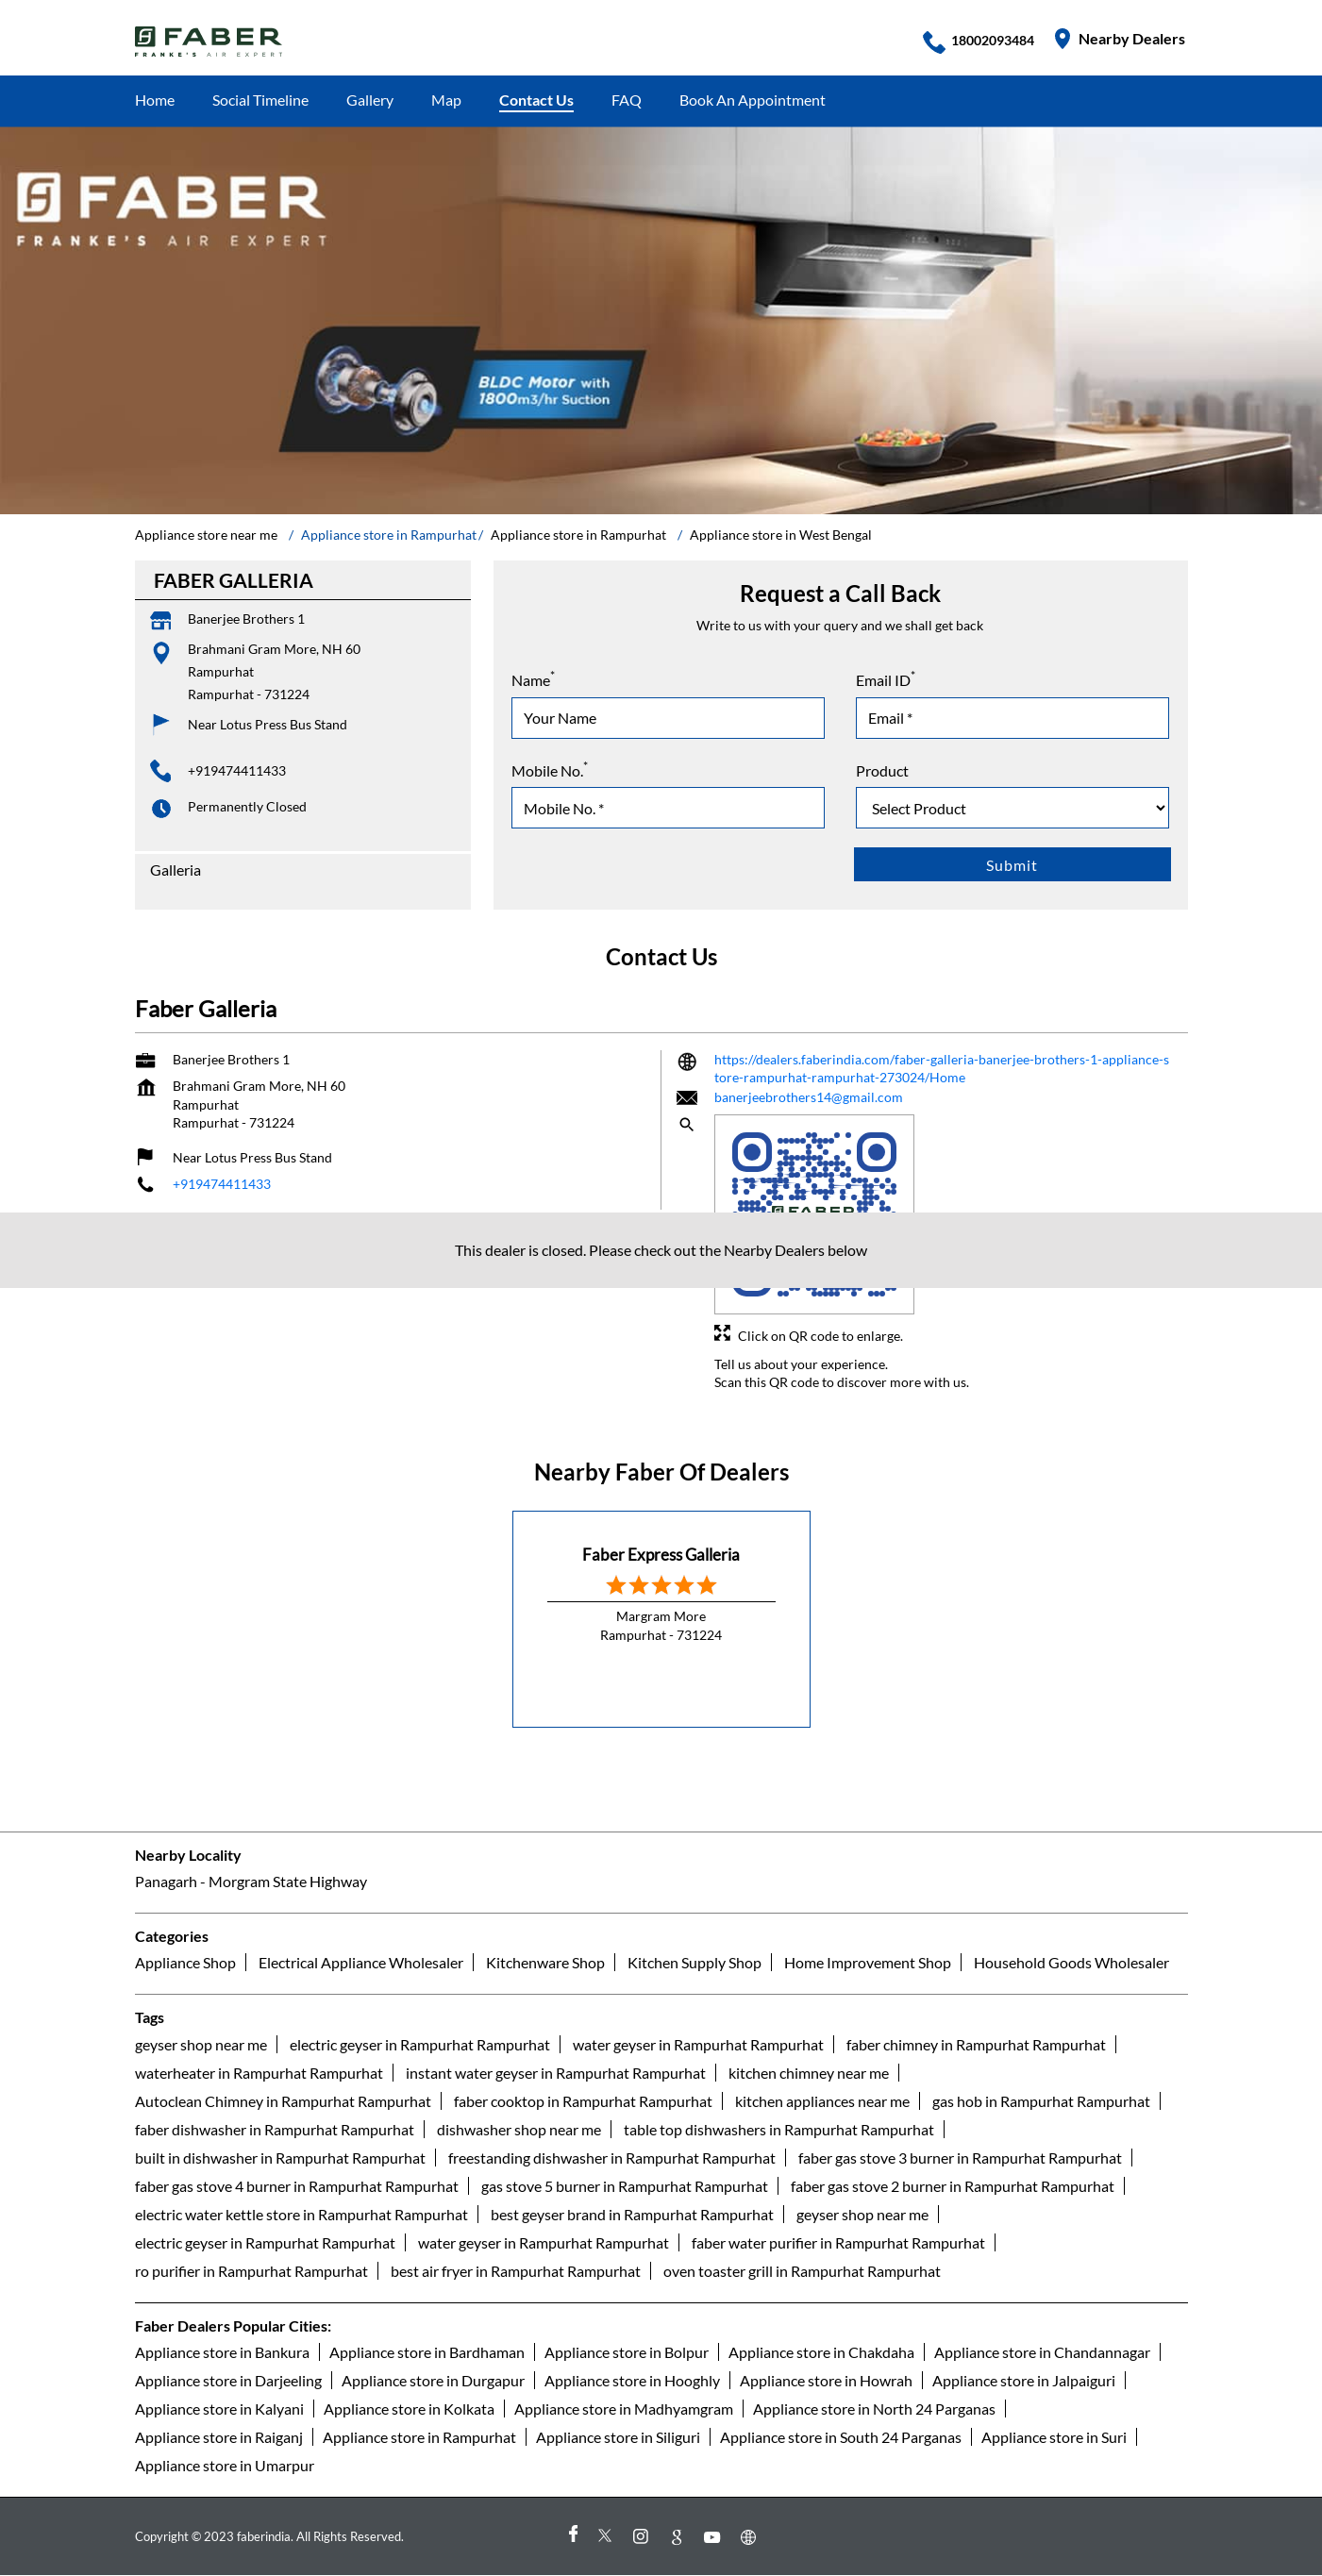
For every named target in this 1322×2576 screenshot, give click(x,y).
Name (533, 678)
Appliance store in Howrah (826, 2380)
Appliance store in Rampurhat (419, 2437)
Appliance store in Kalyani (219, 2408)
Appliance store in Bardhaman (427, 2352)
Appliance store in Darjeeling (228, 2380)
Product (882, 770)
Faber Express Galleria (661, 1554)
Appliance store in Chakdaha (821, 2352)
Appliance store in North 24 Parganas (874, 2408)
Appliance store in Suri (1054, 2437)
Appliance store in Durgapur (433, 2380)
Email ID (885, 678)
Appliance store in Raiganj (219, 2437)
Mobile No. (549, 769)
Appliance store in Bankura (222, 2352)
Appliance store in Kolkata (409, 2408)
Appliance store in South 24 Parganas (841, 2437)
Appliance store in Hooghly (632, 2380)
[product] (1013, 807)
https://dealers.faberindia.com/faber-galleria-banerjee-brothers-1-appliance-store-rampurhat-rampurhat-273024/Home (941, 1068)
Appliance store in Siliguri (618, 2437)
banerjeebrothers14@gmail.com (808, 1097)
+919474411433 (237, 770)
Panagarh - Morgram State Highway (251, 1881)
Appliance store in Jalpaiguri (1023, 2380)
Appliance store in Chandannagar (1042, 2352)
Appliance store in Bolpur (626, 2352)
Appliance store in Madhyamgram (623, 2408)
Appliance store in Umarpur (224, 2465)
